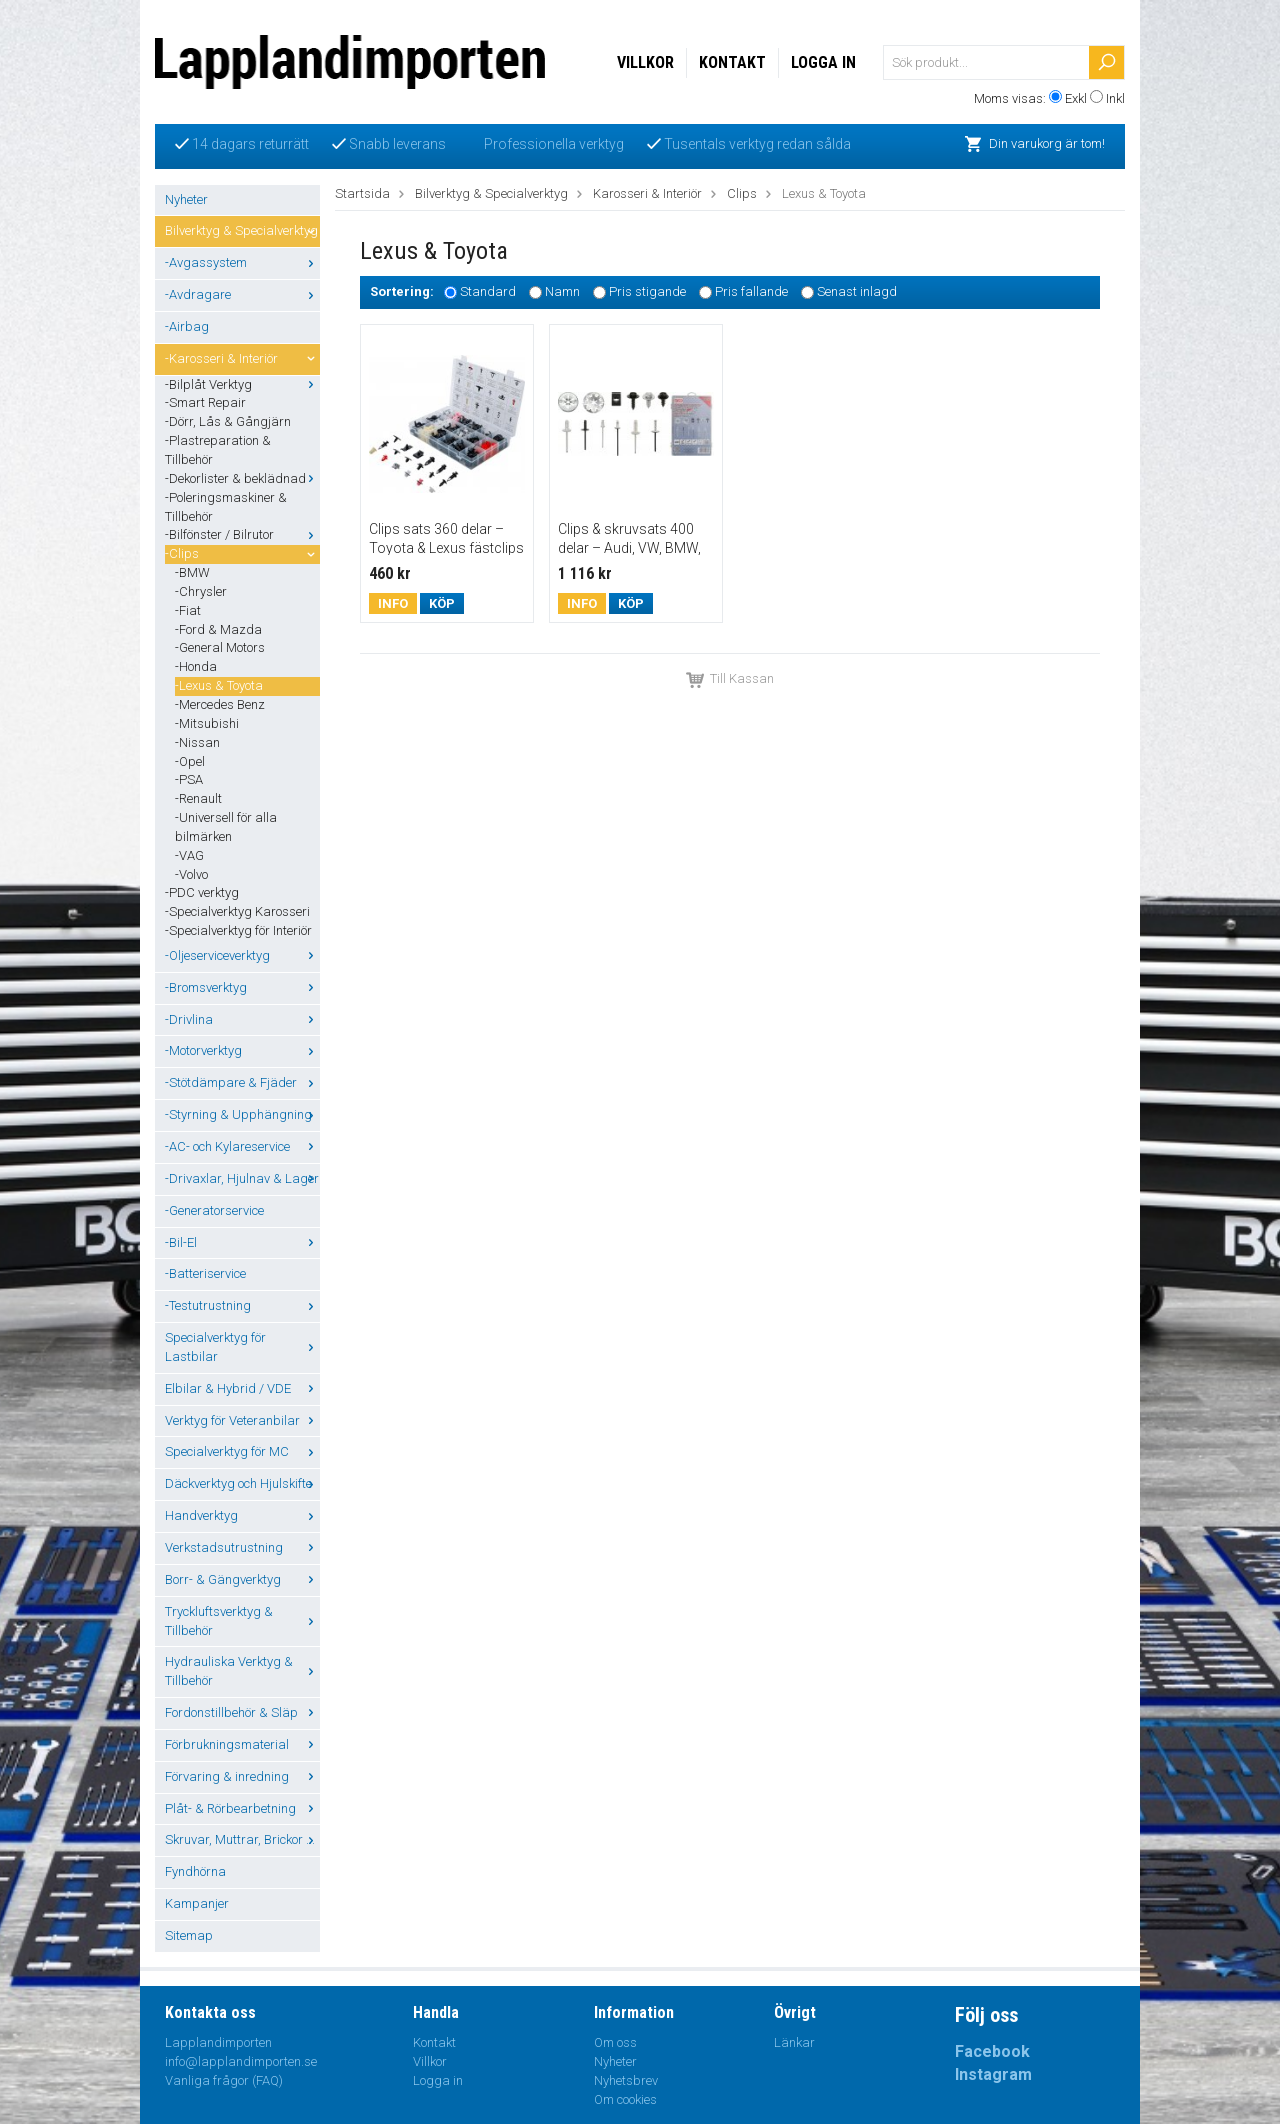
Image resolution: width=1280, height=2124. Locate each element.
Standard (488, 292)
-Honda (196, 666)
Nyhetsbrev (626, 2080)
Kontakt (732, 62)
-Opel (190, 761)
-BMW (192, 572)
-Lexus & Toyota (219, 685)
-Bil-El (242, 1242)
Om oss (615, 2042)
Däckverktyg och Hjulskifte (242, 1483)
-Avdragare (242, 294)
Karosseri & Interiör (647, 193)
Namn (562, 292)
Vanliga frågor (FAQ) (224, 2080)
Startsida (362, 193)
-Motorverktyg (242, 1050)
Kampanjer (197, 1903)
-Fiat (188, 610)
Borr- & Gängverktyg (242, 1579)
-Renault (198, 798)
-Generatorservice (214, 1210)
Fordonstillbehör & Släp (242, 1712)
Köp (442, 603)
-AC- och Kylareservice (242, 1146)
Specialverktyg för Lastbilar (242, 1347)
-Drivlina (242, 1019)
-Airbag (187, 326)
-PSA (189, 779)
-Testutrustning (242, 1305)
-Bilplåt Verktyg (242, 384)
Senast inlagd (857, 292)
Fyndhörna (195, 1871)
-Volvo (191, 874)
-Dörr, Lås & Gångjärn (228, 421)
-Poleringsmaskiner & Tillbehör (226, 507)
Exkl (1076, 98)
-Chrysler (201, 591)
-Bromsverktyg (242, 987)
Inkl (1115, 98)
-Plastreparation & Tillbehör (218, 450)
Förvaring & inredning (242, 1776)
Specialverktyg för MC (242, 1451)
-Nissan (197, 742)
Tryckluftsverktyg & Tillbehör (242, 1621)
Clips (742, 193)
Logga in (823, 62)
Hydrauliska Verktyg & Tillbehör (242, 1671)
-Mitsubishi (207, 723)
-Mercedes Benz (220, 704)
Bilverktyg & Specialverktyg (242, 230)
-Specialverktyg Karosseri (237, 911)
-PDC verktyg (202, 892)
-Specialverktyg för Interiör (238, 930)
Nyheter (186, 199)
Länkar (794, 2042)
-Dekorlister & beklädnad (242, 478)
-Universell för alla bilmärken (226, 827)
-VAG (189, 855)
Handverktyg (242, 1515)
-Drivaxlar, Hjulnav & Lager (242, 1178)
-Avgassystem (242, 262)
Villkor (645, 62)
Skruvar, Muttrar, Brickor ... (242, 1839)
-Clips (242, 553)
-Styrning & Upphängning (242, 1114)
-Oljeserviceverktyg (242, 955)
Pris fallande (751, 292)
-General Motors (220, 647)
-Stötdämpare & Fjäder (242, 1082)
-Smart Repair (205, 402)
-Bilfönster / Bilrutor (242, 534)
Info (393, 603)
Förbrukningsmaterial (242, 1744)
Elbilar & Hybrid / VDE (242, 1388)
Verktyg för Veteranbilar (242, 1420)
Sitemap (189, 1935)
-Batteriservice (205, 1273)
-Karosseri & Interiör (242, 358)
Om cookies (625, 2099)
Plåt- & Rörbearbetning (242, 1808)
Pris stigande (647, 292)
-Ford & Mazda (218, 629)
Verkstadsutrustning (242, 1547)
